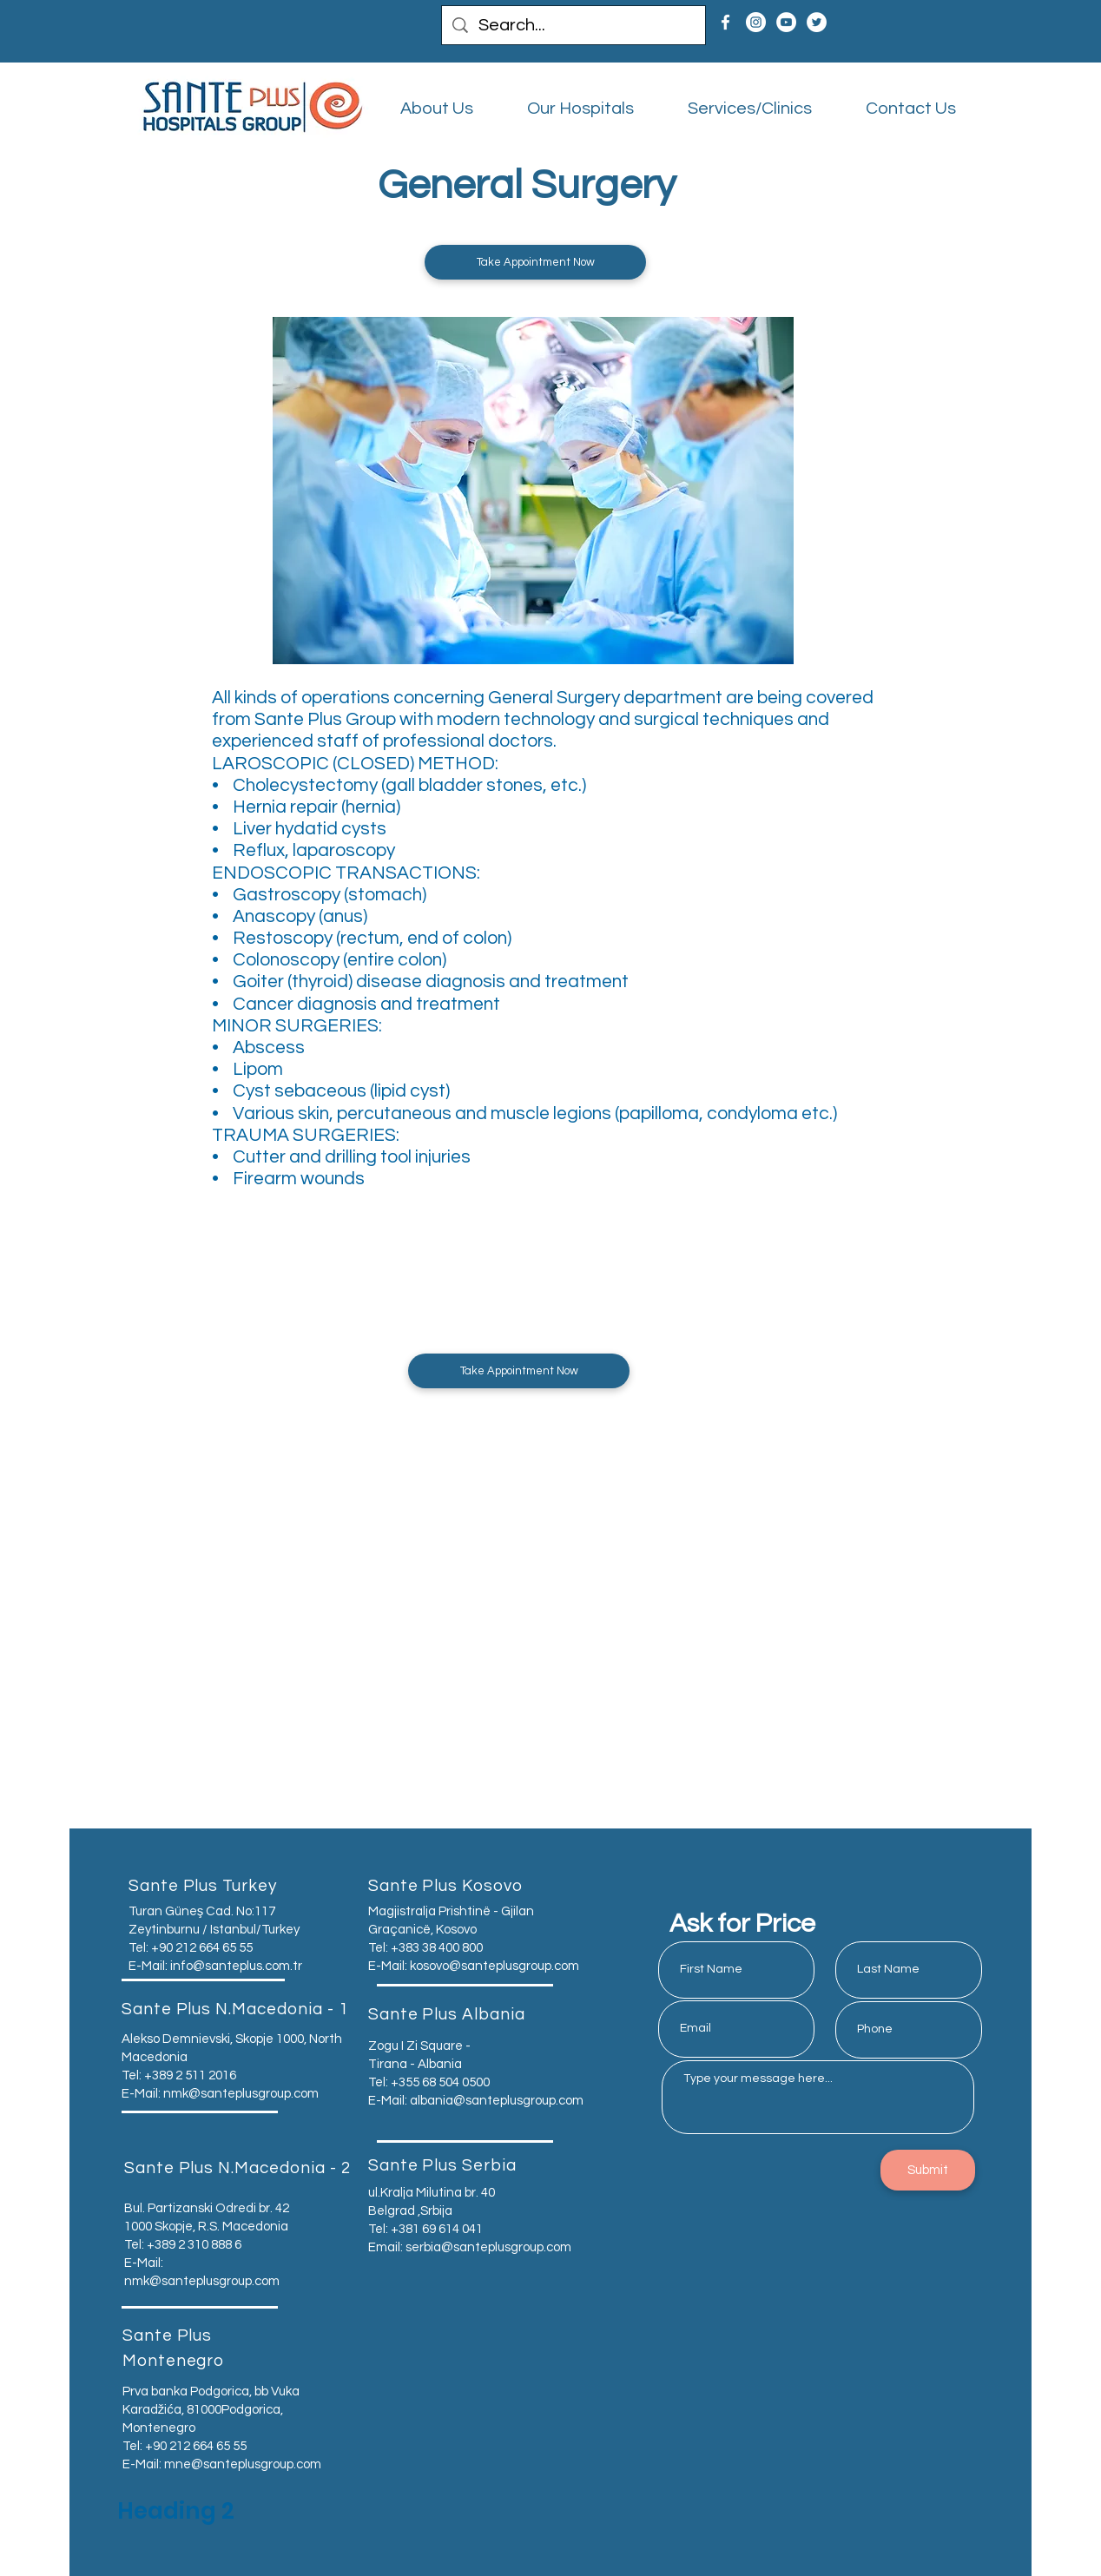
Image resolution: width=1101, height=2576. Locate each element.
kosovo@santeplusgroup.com (494, 1966)
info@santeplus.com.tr (236, 1966)
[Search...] (573, 25)
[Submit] (927, 2170)
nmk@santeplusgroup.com (241, 2093)
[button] (535, 262)
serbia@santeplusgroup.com (488, 2247)
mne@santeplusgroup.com (242, 2464)
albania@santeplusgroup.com (496, 2100)
